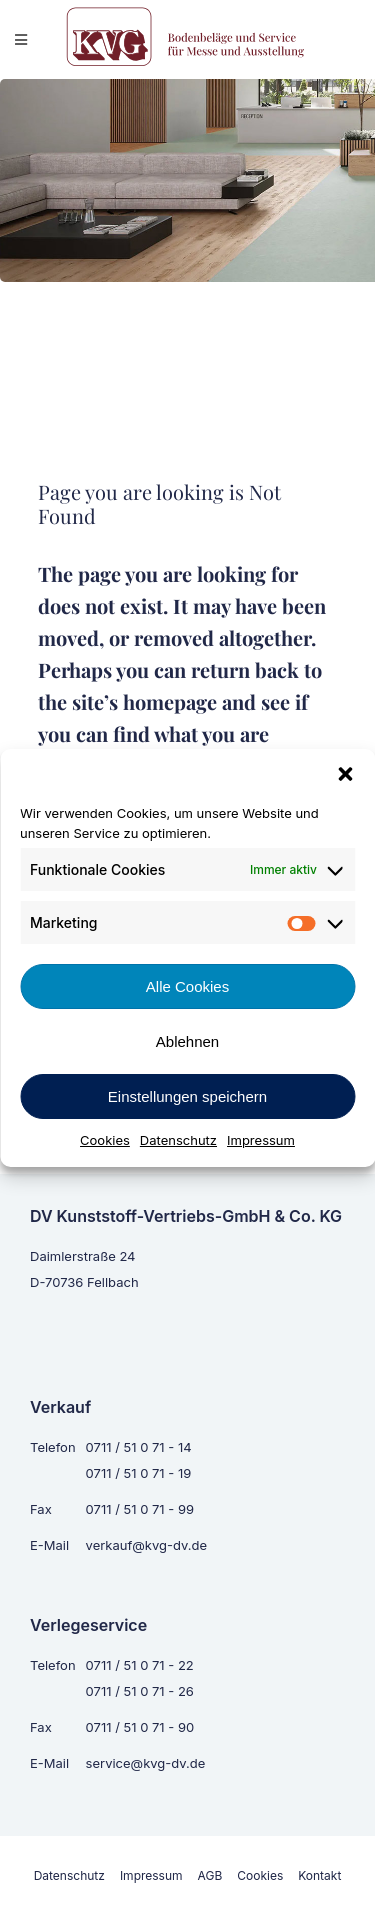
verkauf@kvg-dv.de (146, 1545)
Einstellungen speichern (187, 1096)
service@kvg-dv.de (146, 1763)
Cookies (105, 1140)
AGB (210, 1875)
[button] (345, 774)
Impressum (261, 1140)
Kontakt (319, 1875)
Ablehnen (187, 1041)
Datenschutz (178, 1140)
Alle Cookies (187, 986)
